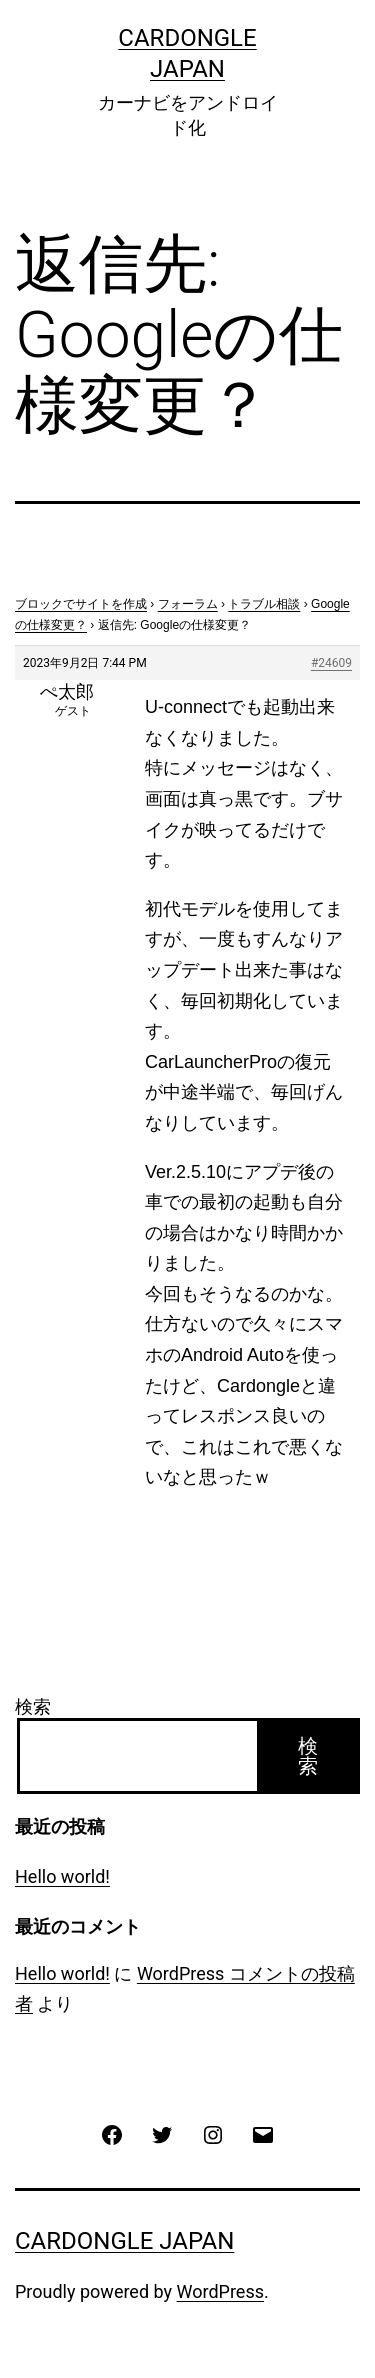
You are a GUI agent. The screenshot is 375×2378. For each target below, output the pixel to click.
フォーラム (188, 604)
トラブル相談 (264, 604)
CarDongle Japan (124, 2241)
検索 (33, 1706)
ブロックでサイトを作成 (81, 604)
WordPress (220, 2291)
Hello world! (62, 1876)
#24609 (331, 663)
